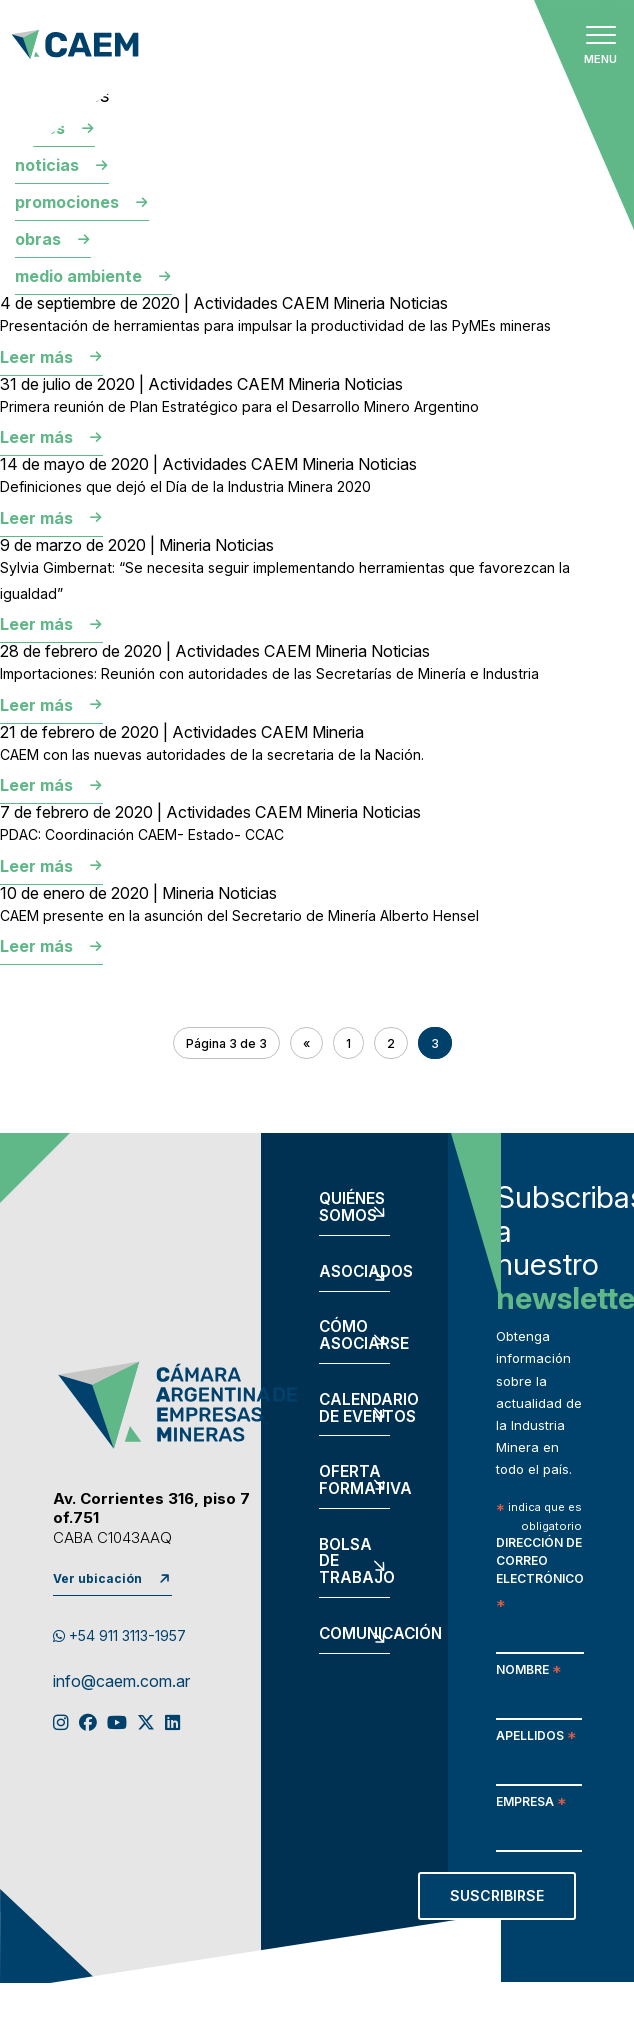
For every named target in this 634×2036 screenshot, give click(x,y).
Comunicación (354, 1634)
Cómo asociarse (354, 1336)
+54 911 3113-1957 (119, 1635)
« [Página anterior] (306, 1042)
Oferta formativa (354, 1481)
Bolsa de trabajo (354, 1562)
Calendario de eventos (354, 1409)
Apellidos (536, 1737)
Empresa (531, 1803)
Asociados (354, 1272)
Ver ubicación (97, 1578)
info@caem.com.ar (121, 1682)
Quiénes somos (352, 1208)
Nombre (528, 1671)
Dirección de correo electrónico (540, 1575)
